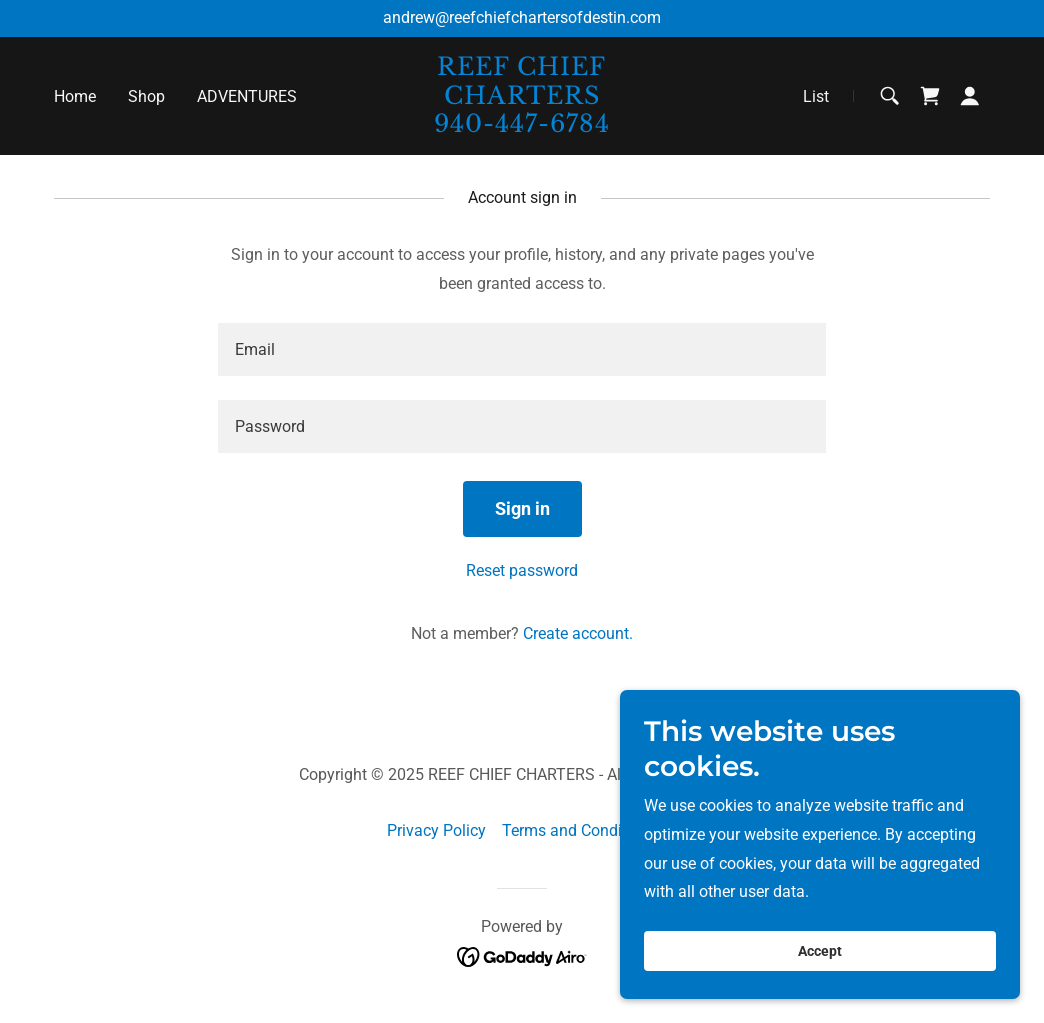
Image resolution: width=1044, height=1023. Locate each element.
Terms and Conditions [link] (579, 830)
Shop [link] (146, 96)
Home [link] (75, 96)
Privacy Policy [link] (436, 830)
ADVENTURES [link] (247, 96)
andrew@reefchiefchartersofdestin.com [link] (522, 17)
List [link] (816, 96)
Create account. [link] (578, 633)
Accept (820, 951)
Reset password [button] (522, 570)
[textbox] (522, 349)
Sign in (522, 508)
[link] (522, 126)
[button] (970, 96)
